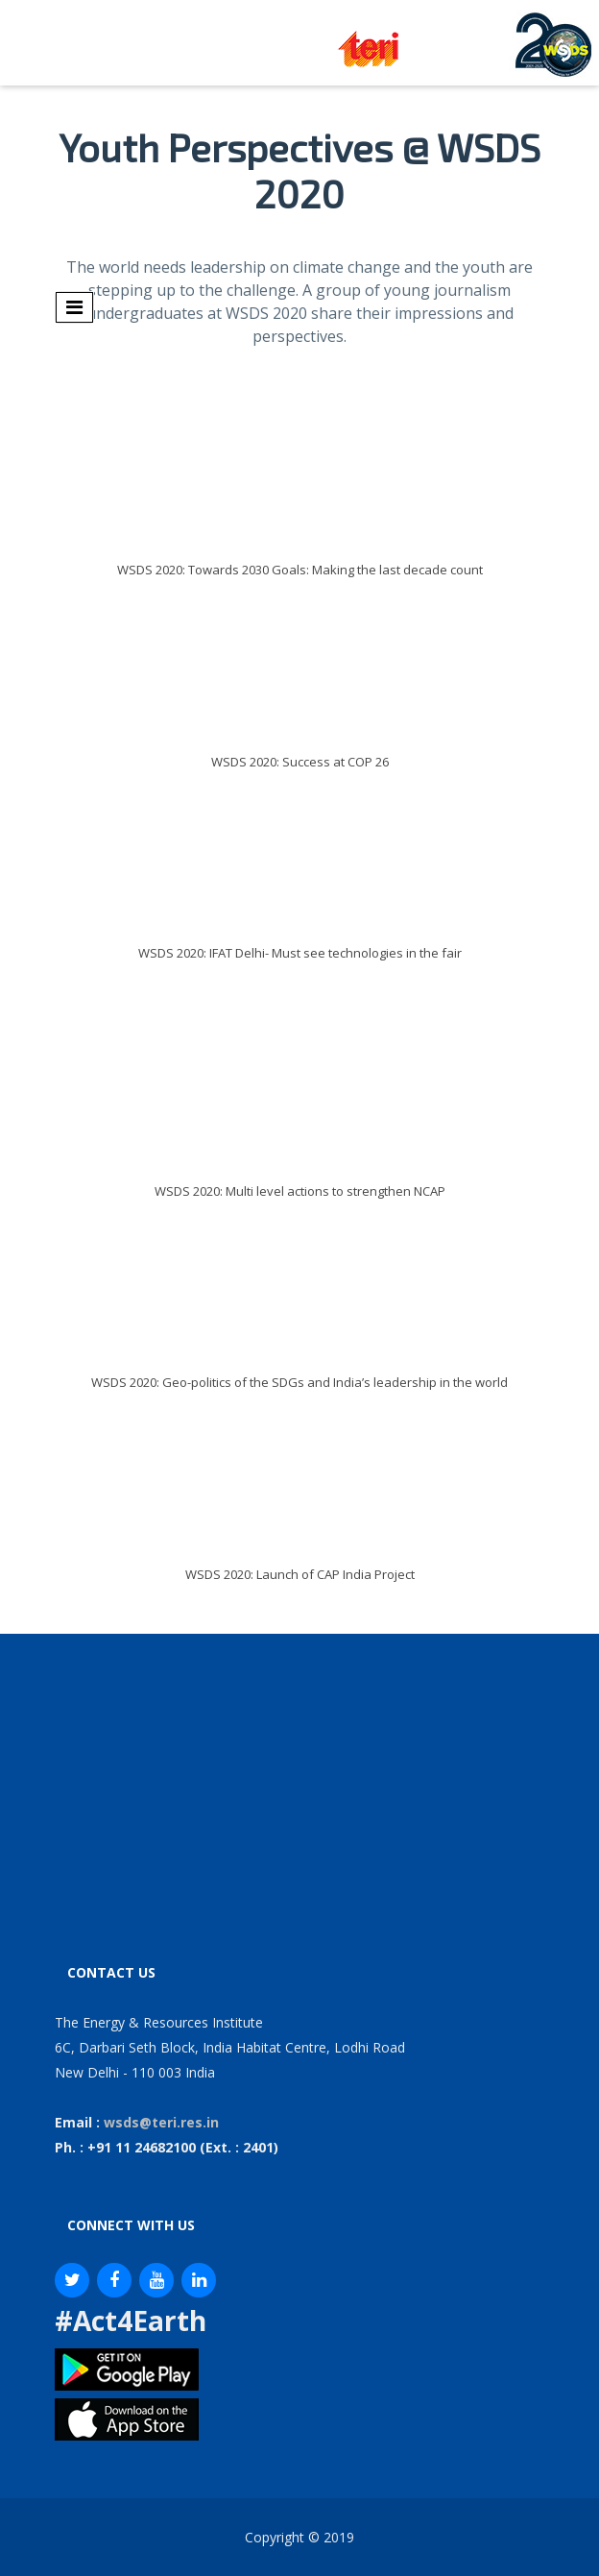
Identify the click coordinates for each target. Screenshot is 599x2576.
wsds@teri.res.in (161, 2122)
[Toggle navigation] (74, 307)
